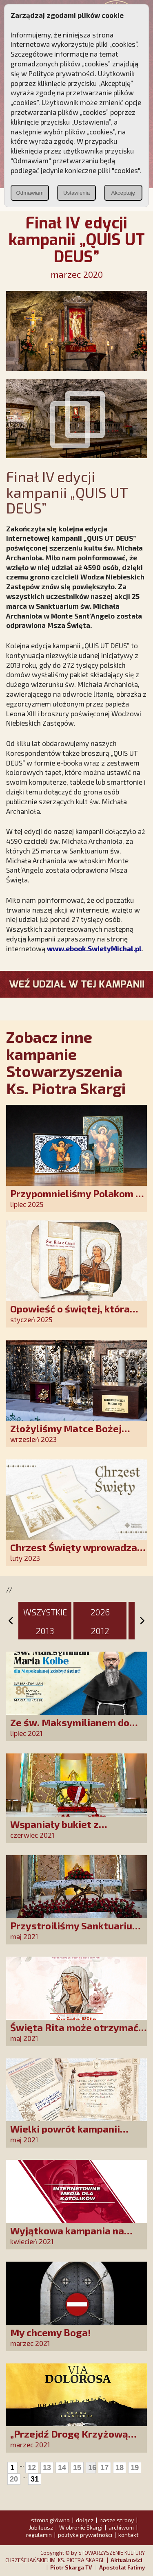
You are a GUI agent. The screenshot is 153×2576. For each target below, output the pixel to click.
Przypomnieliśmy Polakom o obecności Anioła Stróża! (75, 1199)
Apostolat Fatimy (122, 2567)
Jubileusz (41, 2527)
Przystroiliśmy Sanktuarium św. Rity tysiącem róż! (75, 1931)
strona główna (50, 2520)
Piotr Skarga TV (71, 2567)
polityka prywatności (85, 2534)
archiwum (121, 2527)
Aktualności (126, 2560)
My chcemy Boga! (50, 2332)
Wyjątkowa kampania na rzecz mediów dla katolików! (76, 2236)
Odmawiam (29, 193)
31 (35, 2479)
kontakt (128, 2534)
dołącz (84, 2520)
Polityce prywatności (62, 73)
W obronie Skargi (80, 2527)
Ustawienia (76, 193)
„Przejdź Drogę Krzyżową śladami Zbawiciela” (69, 2439)
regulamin (39, 2534)
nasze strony (117, 2520)
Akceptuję (123, 193)
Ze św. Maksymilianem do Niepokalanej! (69, 1728)
